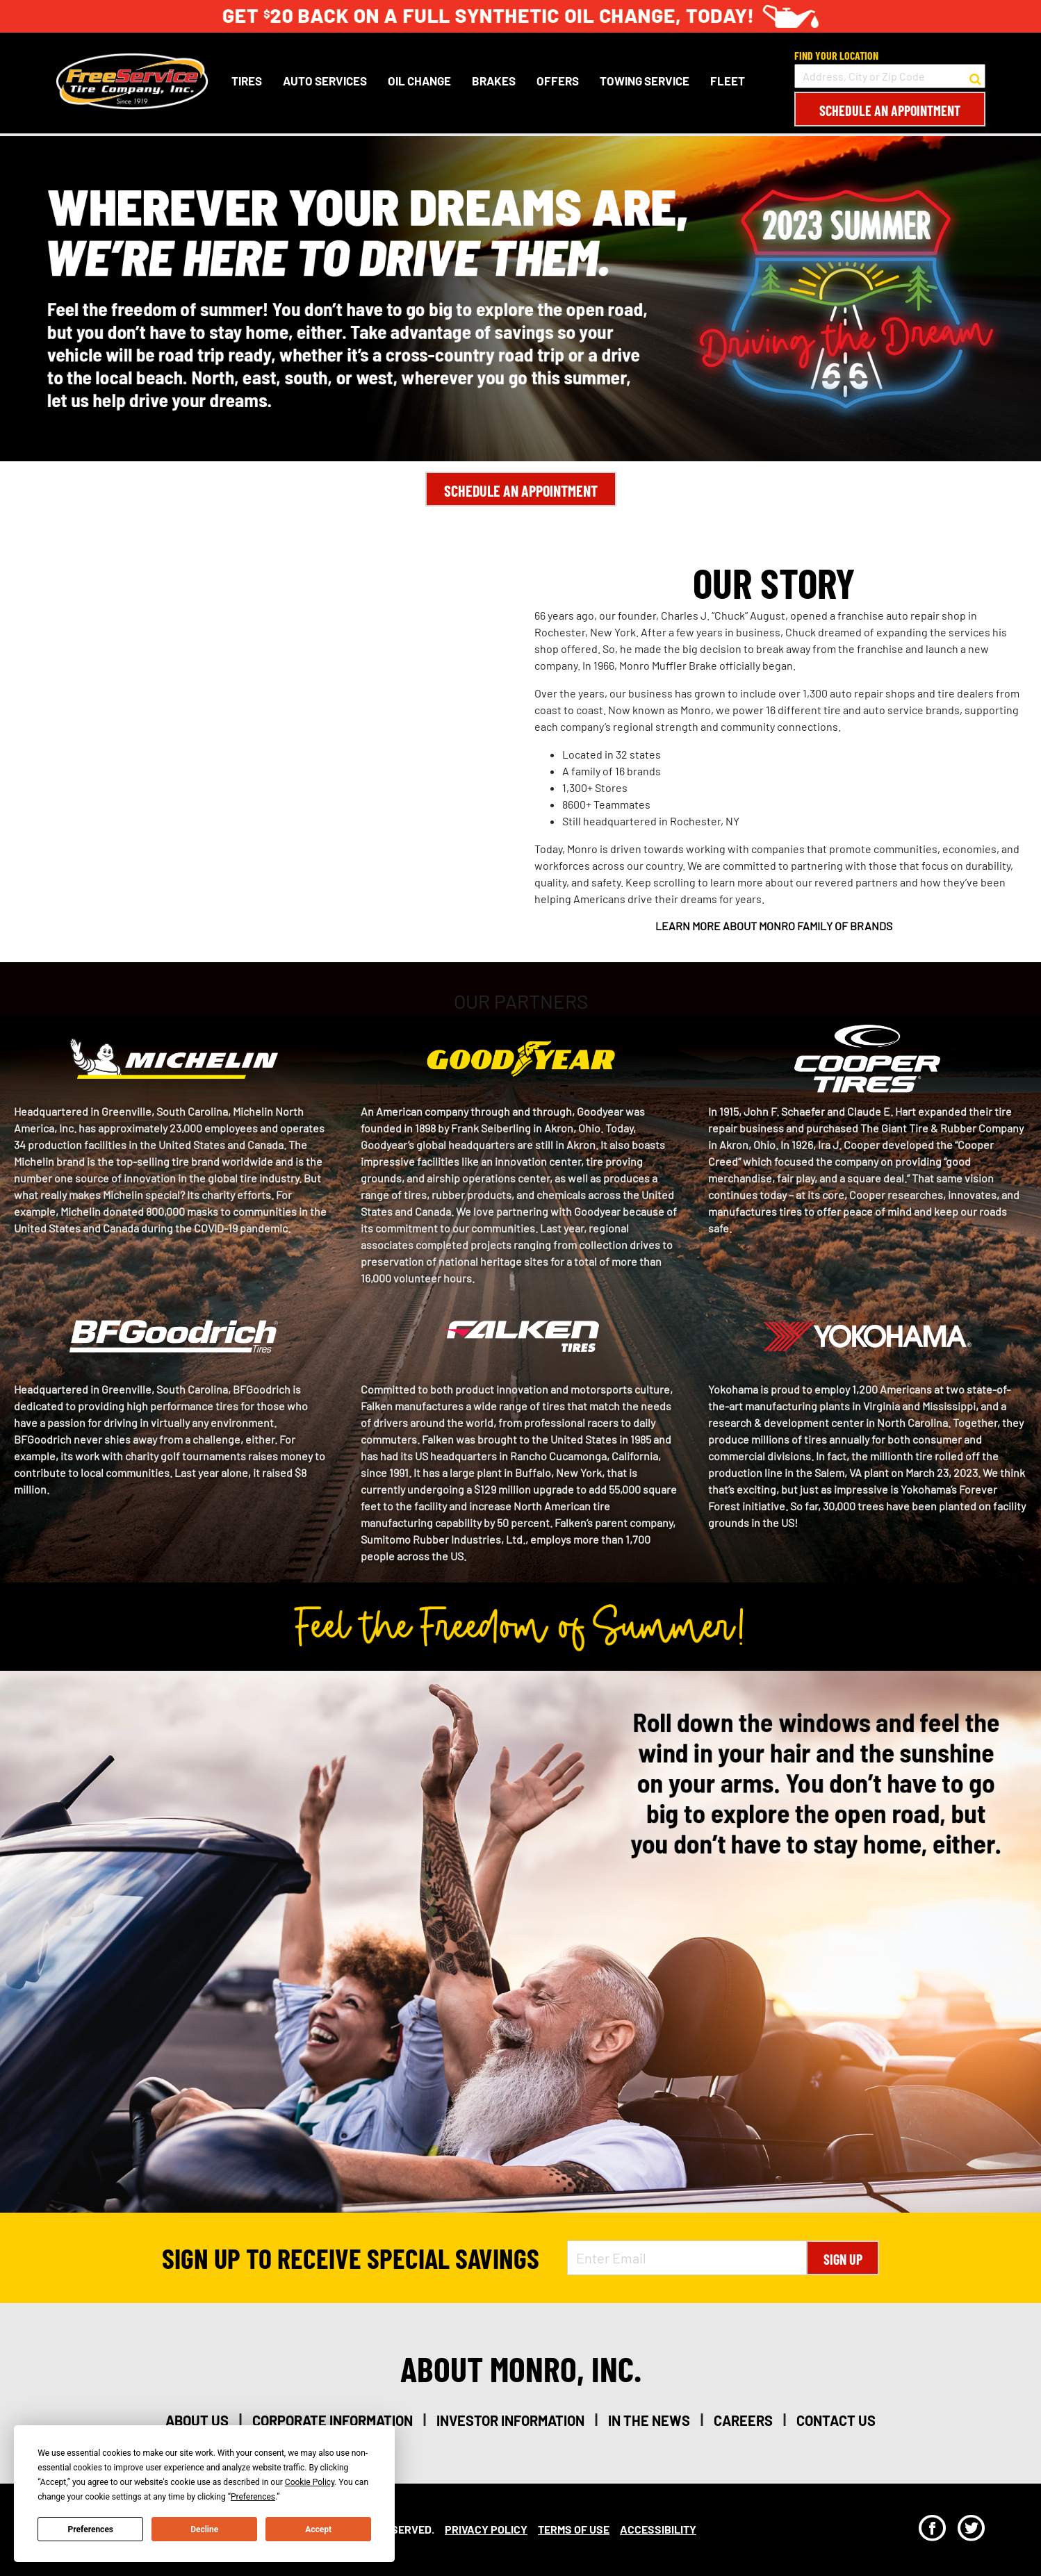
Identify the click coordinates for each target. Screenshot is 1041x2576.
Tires (246, 81)
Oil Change (419, 81)
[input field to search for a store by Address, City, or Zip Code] (889, 76)
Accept (318, 2529)
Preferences (91, 2529)
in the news (649, 2420)
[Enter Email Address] (687, 2257)
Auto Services (325, 81)
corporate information (332, 2420)
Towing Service (644, 81)
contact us (836, 2420)
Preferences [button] (253, 2497)
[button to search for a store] (975, 76)
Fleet (727, 81)
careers (743, 2420)
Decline (204, 2529)
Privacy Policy (486, 2529)
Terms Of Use (573, 2529)
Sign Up (842, 2259)
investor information (510, 2420)
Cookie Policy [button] (309, 2482)
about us (197, 2420)
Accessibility (658, 2529)
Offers (557, 81)
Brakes (494, 81)
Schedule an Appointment (889, 110)
